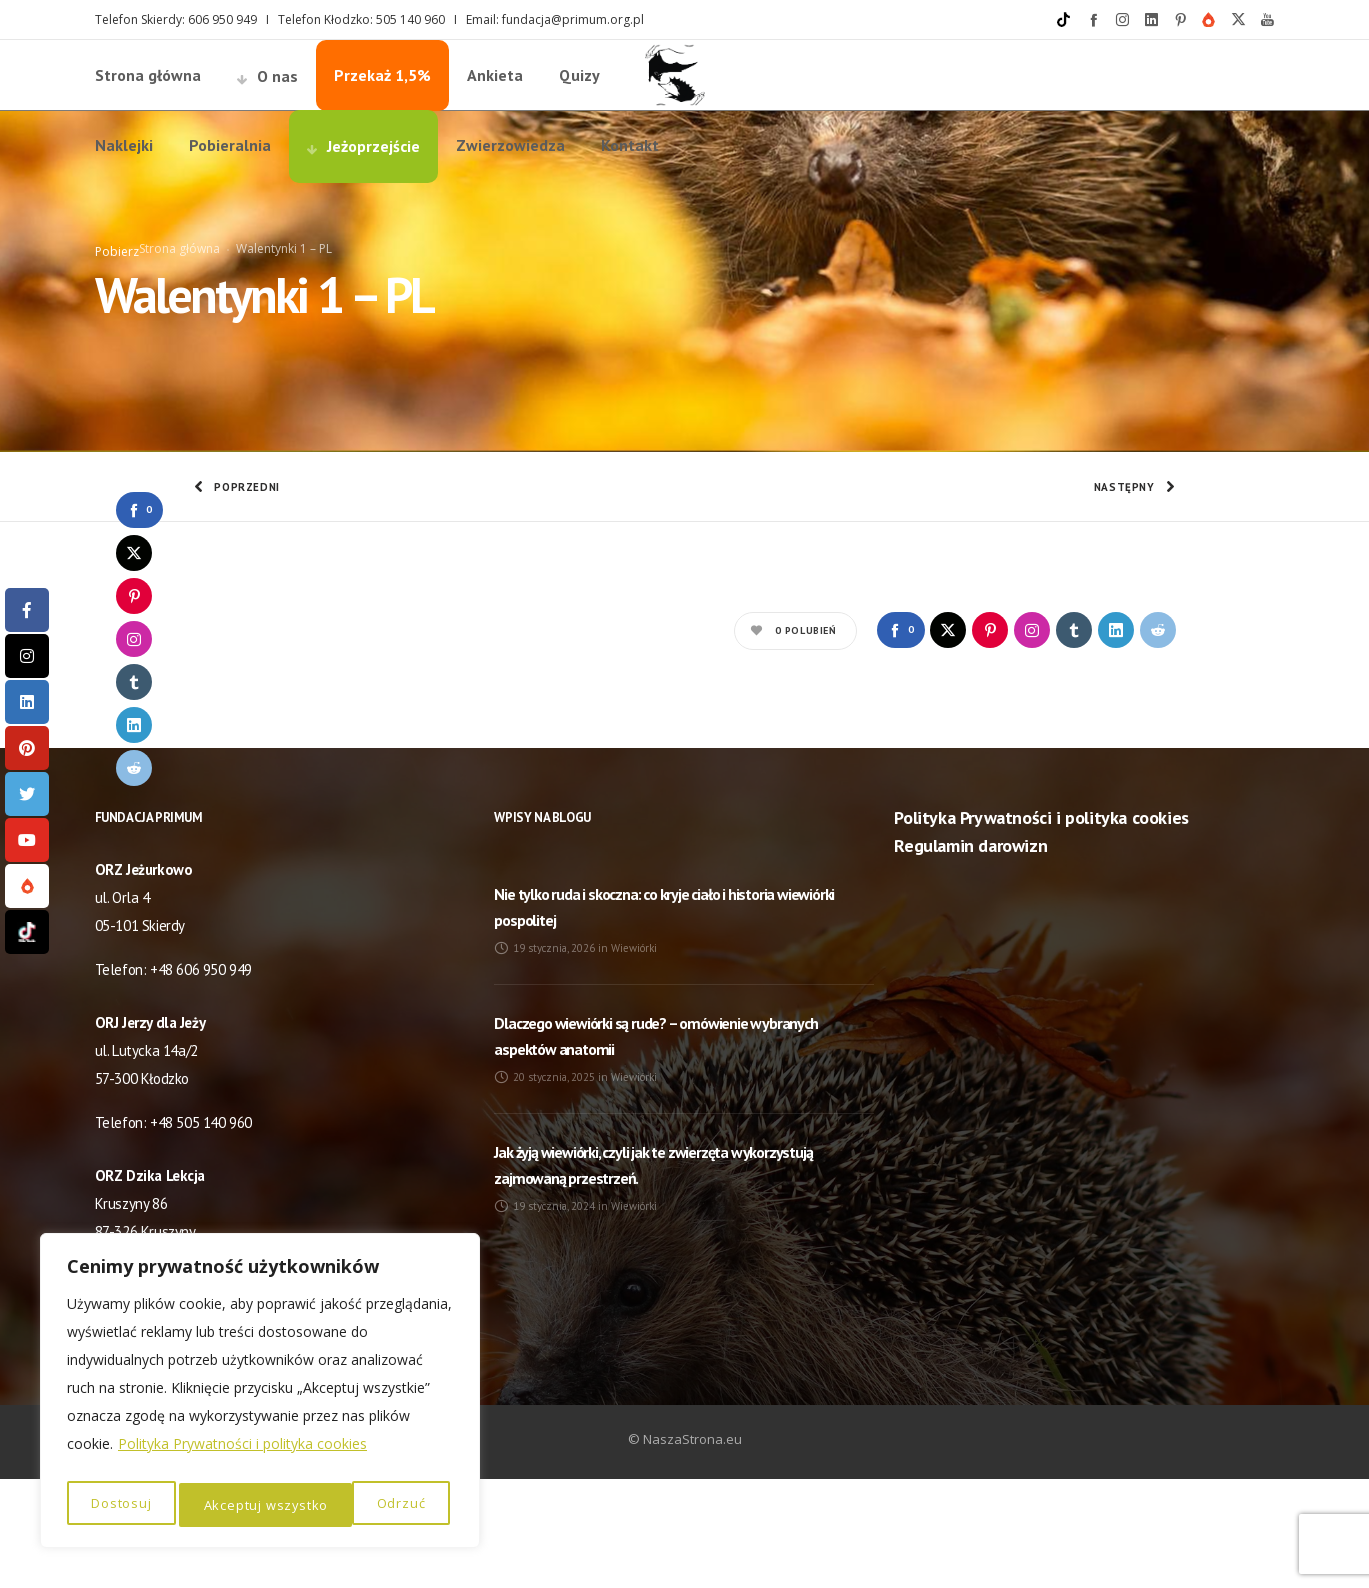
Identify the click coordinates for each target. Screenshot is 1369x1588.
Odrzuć (226, 1504)
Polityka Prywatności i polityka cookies (242, 1452)
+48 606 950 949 (201, 1078)
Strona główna (179, 303)
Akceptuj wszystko (367, 1504)
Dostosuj (120, 1504)
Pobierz (117, 306)
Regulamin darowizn (970, 954)
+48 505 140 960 (201, 1231)
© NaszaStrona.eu (685, 1548)
